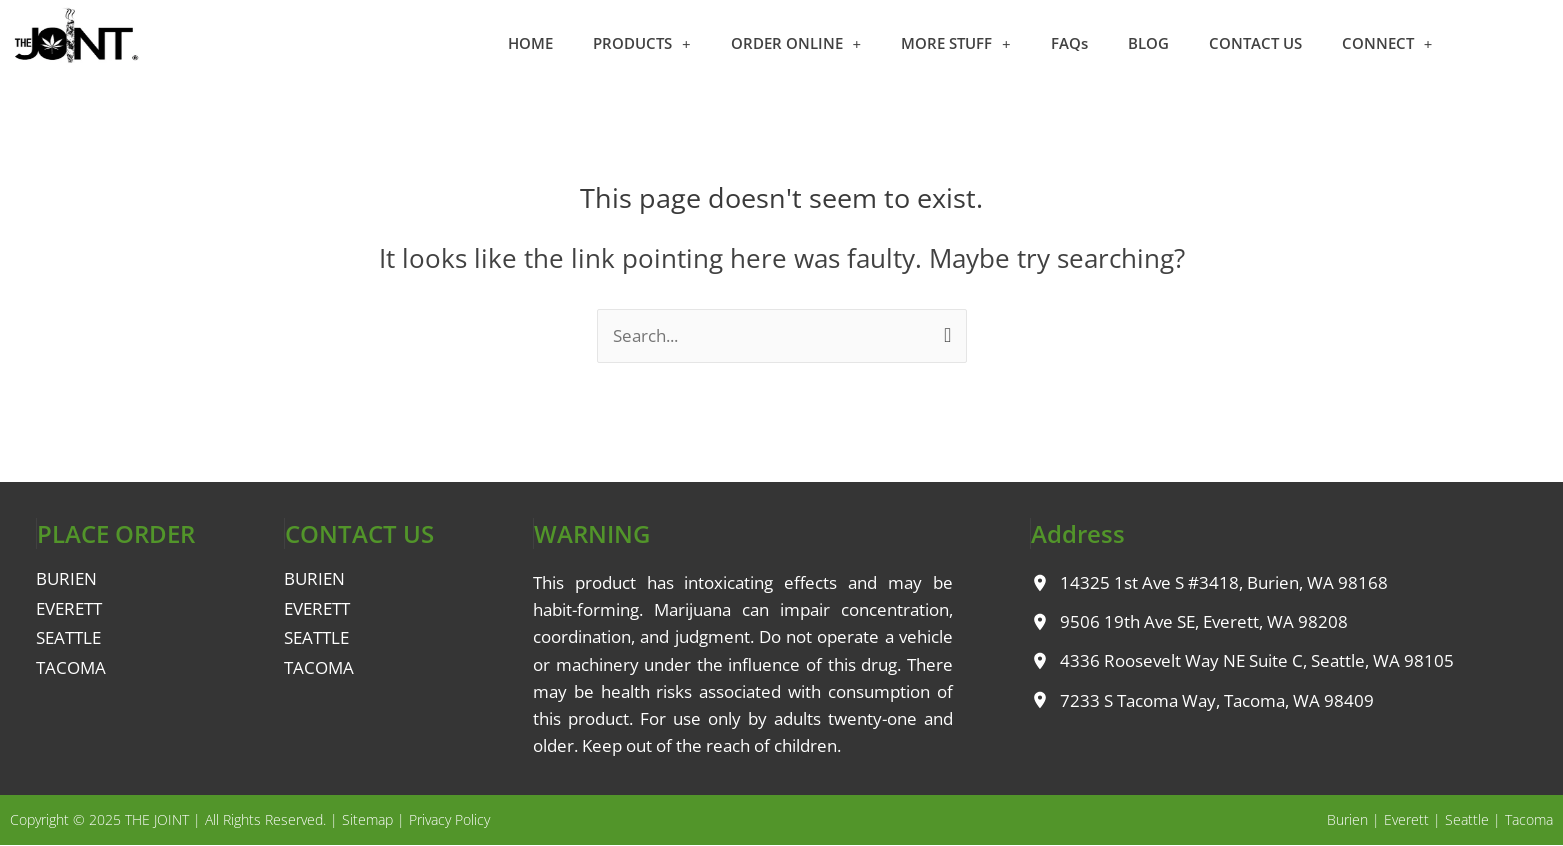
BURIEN (66, 578)
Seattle (1467, 819)
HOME (530, 43)
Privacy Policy (449, 819)
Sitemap (367, 819)
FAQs (1069, 43)
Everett (1406, 819)
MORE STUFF (956, 43)
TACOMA (71, 667)
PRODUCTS (642, 43)
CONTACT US (1255, 43)
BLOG (1148, 43)
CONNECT (1387, 43)
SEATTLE (68, 637)
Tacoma (1529, 819)
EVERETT (69, 608)
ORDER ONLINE (796, 43)
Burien (1347, 819)
